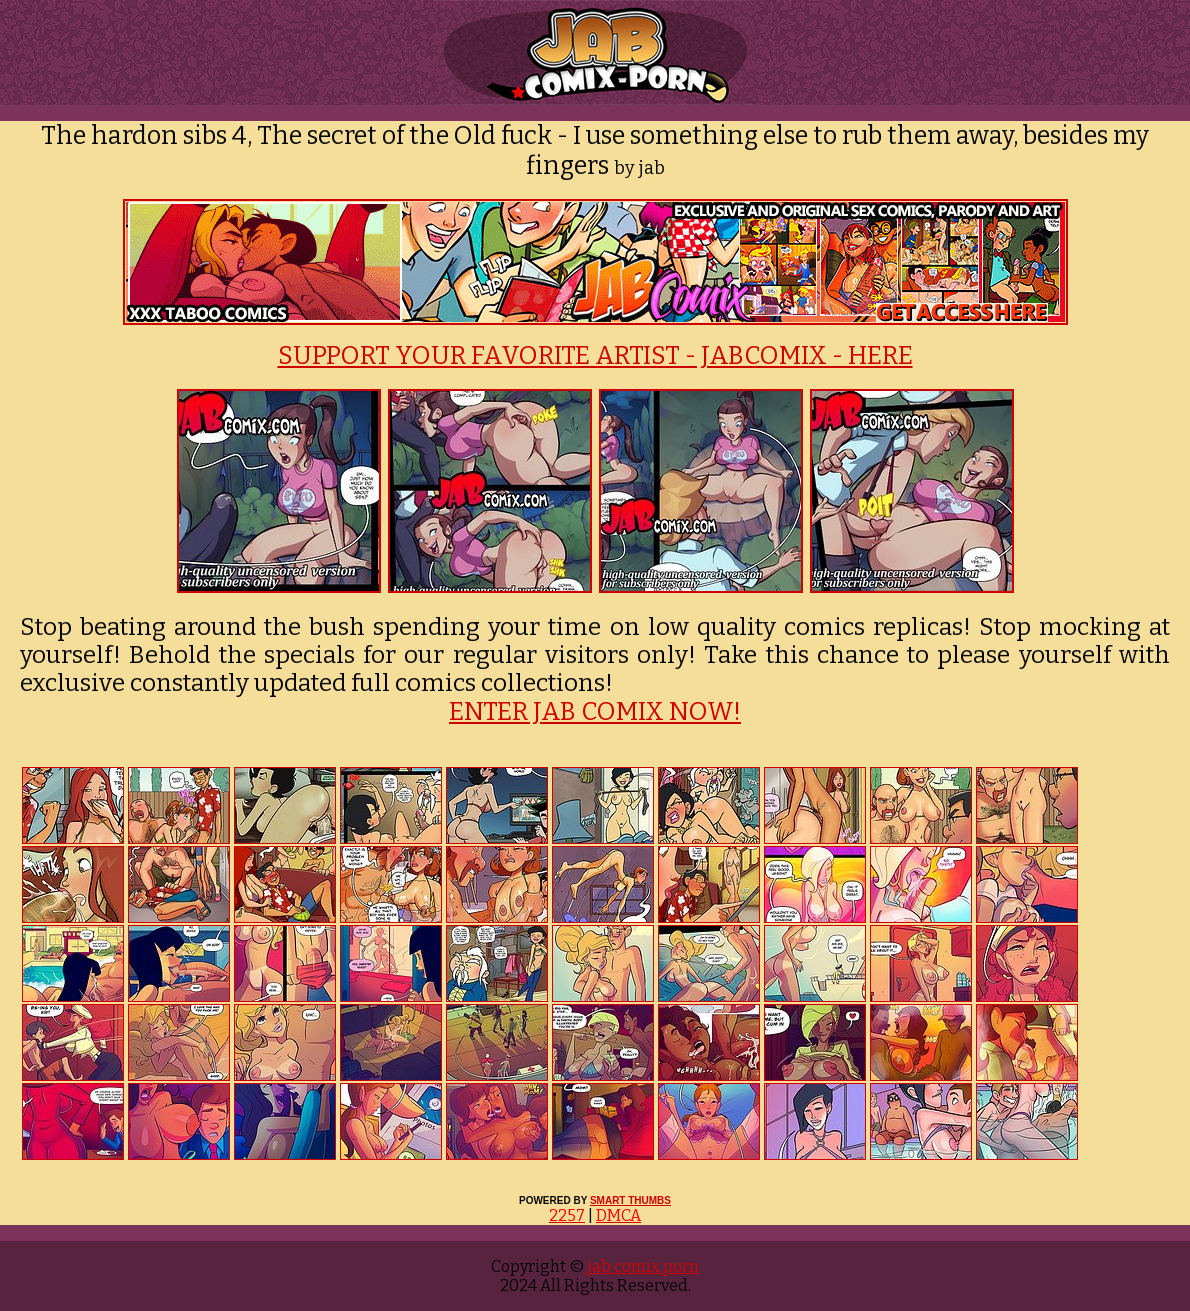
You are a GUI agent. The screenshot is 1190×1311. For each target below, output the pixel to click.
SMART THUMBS (630, 1200)
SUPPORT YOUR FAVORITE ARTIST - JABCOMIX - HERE (595, 356)
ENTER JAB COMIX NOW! (595, 712)
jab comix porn (641, 1266)
